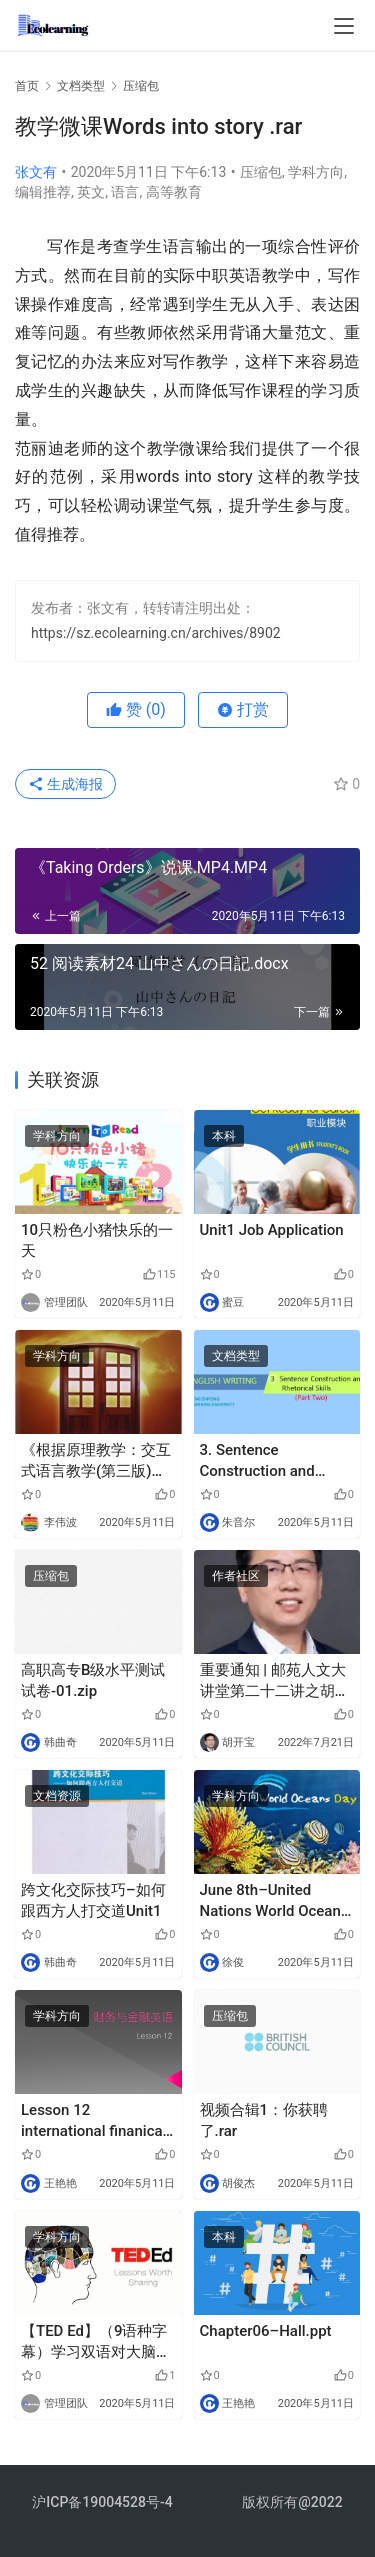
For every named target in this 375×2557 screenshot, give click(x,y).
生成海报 (65, 784)
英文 (91, 192)
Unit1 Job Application (272, 1230)
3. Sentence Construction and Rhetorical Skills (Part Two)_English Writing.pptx (272, 1461)
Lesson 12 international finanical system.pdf (93, 2121)
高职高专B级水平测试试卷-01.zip (93, 1680)
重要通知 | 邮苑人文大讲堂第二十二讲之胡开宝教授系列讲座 (275, 1681)
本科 (224, 1136)
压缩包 (261, 172)
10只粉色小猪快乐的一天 (97, 1240)
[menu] (344, 26)
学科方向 (316, 172)
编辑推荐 (43, 192)
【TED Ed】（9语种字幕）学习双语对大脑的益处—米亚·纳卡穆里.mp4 (96, 2342)
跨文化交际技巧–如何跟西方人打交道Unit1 (93, 1900)
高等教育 (174, 192)
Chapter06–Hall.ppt (266, 2331)
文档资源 (57, 1796)
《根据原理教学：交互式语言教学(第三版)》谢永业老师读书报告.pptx (96, 1461)
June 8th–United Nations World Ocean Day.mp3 (270, 1901)
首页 (27, 86)
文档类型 (236, 1356)
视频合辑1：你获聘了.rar (264, 2120)
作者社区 (236, 1576)
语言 (125, 192)
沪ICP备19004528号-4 (104, 2502)
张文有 (36, 172)
